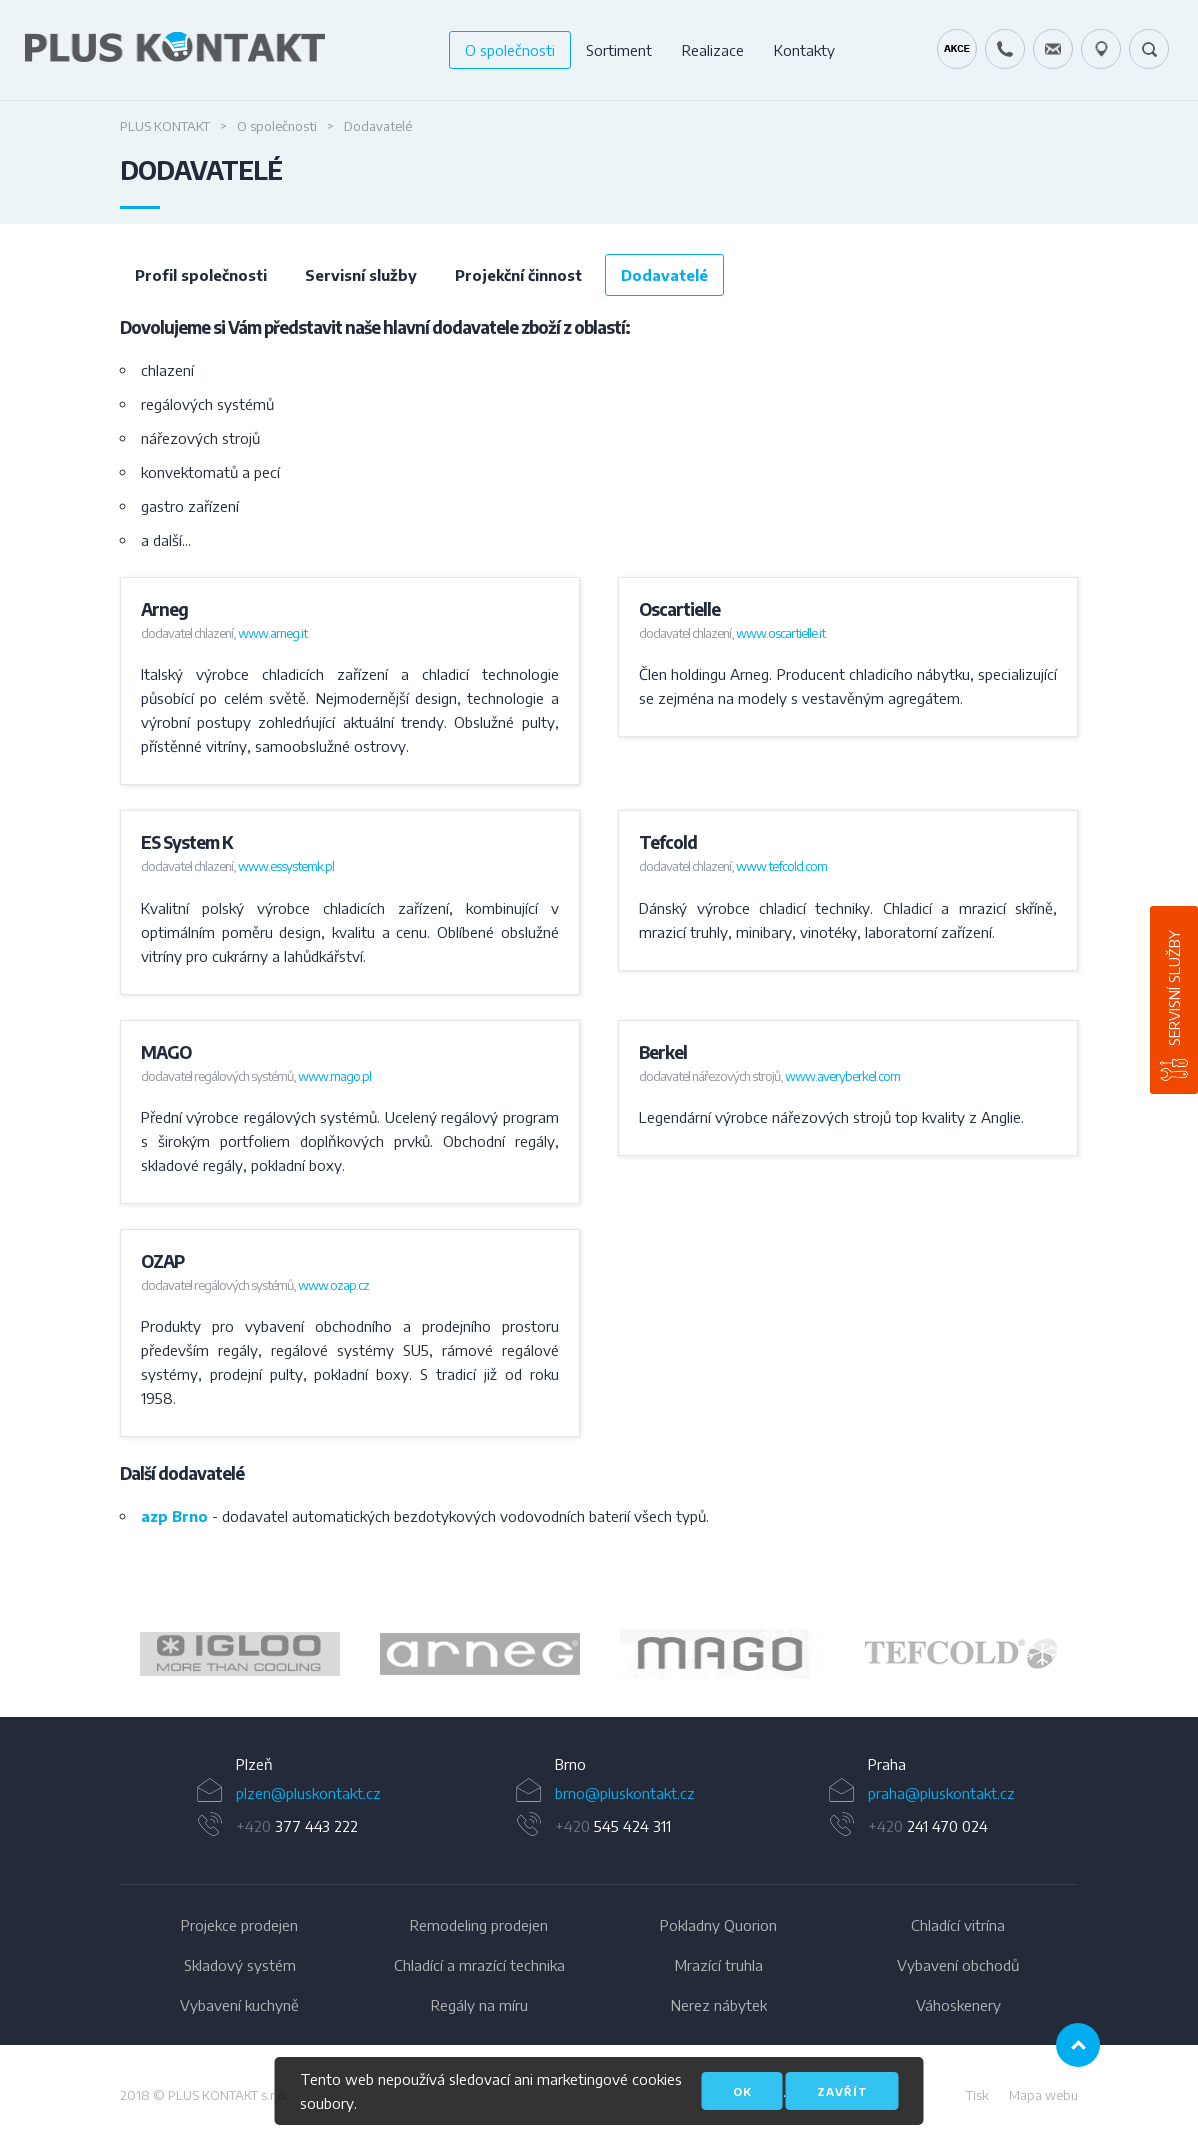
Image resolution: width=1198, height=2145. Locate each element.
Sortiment (619, 50)
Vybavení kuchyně (239, 2005)
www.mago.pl (334, 1076)
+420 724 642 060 (1005, 49)
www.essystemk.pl (286, 866)
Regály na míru (479, 2005)
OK (742, 2091)
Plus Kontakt (165, 126)
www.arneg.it (272, 633)
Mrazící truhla (719, 1965)
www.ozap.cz (333, 1285)
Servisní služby (1174, 988)
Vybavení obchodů (958, 1965)
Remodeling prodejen (479, 1925)
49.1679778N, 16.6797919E (1101, 49)
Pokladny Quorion (718, 1925)
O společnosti (510, 50)
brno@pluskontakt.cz (625, 1793)
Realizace (713, 50)
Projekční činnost (518, 275)
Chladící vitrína (958, 1925)
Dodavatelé (664, 275)
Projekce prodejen (239, 1925)
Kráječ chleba (957, 49)
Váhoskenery (958, 2005)
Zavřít (842, 2091)
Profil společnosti (201, 275)
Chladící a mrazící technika (479, 1965)
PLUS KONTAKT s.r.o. (228, 2095)
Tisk (977, 2095)
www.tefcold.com (781, 866)
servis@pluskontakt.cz (1053, 49)
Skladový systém (240, 1965)
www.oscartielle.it (780, 633)
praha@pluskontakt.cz (941, 1793)
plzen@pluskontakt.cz (308, 1793)
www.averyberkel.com (842, 1076)
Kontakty (804, 50)
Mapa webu (1043, 2095)
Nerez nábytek (719, 2005)
